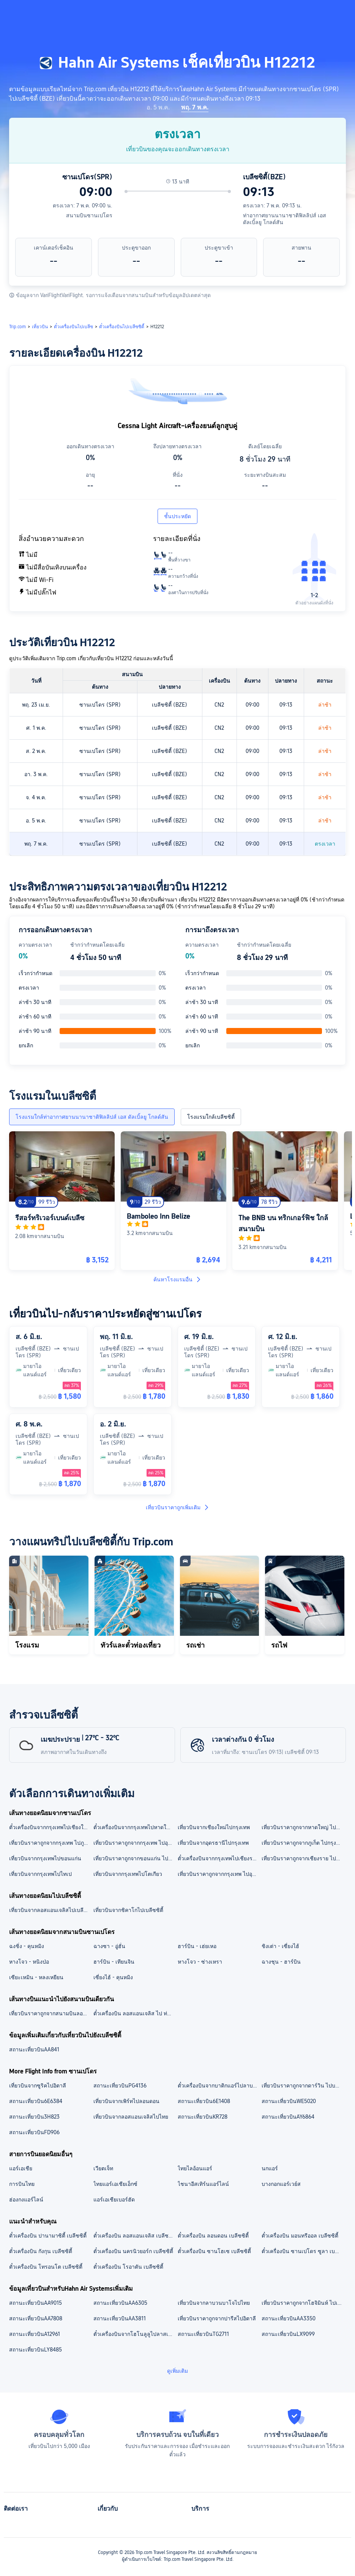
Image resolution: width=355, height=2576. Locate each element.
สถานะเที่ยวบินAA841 (34, 2049)
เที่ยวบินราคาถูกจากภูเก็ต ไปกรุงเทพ (303, 1843)
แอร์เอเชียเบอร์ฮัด (114, 2199)
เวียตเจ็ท (103, 2168)
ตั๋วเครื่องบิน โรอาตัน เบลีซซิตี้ (128, 2267)
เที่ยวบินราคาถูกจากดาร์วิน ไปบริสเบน (303, 2086)
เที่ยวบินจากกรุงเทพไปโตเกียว (127, 1874)
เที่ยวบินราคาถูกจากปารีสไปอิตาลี (217, 2318)
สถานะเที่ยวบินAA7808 (35, 2318)
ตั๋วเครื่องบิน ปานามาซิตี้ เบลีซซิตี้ (48, 2236)
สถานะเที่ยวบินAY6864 (288, 2117)
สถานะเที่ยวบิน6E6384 (35, 2101)
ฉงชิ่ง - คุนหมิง (26, 1946)
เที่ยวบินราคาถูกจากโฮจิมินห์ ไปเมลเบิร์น (303, 2303)
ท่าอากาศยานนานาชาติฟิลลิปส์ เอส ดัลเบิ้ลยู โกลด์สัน (284, 218)
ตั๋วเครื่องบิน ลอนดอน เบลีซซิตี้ (213, 2236)
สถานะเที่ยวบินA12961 (34, 2334)
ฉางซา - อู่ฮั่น (109, 1946)
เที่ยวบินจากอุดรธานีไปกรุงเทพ (213, 1843)
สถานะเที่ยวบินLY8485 (35, 2350)
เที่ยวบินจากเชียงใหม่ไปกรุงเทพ (214, 1827)
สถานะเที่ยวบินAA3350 (289, 2318)
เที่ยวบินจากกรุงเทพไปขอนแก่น (45, 1858)
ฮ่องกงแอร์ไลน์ (26, 2199)
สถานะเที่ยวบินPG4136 (120, 2086)
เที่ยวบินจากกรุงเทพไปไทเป (40, 1874)
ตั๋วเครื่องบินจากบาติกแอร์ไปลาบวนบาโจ (219, 2086)
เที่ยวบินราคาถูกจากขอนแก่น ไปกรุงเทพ (135, 1858)
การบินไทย (22, 2184)
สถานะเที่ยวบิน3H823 (34, 2117)
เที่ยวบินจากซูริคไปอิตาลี (37, 2086)
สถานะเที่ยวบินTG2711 (203, 2334)
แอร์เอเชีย (20, 2168)
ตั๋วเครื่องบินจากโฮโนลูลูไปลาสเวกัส (135, 2334)
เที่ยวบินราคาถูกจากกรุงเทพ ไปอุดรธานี (135, 1843)
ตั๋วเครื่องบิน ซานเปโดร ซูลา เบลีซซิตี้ (303, 2251)
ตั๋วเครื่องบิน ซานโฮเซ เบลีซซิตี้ (214, 2251)
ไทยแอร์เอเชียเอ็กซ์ (115, 2184)
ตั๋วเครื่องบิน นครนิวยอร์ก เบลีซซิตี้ (133, 2251)
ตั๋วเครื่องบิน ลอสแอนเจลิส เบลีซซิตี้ (134, 2236)
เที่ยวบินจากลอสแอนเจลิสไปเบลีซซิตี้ (51, 1910)
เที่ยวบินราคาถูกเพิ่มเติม (178, 1507)
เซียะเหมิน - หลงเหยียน (36, 1977)
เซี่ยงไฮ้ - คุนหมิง (113, 1977)
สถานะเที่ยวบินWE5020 (289, 2101)
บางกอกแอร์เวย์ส (281, 2184)
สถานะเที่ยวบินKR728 (202, 2117)
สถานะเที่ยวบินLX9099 (288, 2334)
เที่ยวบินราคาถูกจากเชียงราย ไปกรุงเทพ (303, 1858)
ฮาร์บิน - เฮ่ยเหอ (197, 1946)
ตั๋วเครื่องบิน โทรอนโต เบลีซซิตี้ (45, 2267)
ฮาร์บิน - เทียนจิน (113, 1962)
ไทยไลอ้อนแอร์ (195, 2168)
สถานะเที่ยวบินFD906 (34, 2132)
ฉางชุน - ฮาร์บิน (281, 1962)
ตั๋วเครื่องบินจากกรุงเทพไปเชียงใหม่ (49, 1827)
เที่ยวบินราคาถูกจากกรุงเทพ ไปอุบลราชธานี (219, 1874)
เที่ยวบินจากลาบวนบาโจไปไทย (214, 2303)
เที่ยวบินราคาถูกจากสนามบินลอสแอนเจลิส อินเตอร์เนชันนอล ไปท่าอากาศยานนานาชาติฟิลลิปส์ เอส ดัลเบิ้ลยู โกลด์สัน (51, 2013)
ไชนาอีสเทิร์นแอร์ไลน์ (203, 2184)
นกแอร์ (270, 2168)
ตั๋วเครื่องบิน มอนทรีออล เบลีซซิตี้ (300, 2236)
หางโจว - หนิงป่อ (29, 1962)
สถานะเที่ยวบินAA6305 (120, 2303)
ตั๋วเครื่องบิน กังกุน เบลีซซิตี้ (40, 2251)
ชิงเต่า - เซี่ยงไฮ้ (280, 1946)
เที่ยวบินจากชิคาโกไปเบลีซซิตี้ (128, 1910)
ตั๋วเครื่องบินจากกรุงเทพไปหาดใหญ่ (133, 1827)
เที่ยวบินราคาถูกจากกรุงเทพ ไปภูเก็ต (50, 1843)
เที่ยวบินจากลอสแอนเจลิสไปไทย (130, 2117)
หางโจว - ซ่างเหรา (200, 1962)
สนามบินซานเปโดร (89, 215)
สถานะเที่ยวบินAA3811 (119, 2318)
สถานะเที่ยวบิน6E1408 (204, 2101)
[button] (294, 12)
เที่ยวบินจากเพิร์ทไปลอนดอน (126, 2101)
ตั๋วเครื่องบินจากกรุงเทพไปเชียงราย (218, 1858)
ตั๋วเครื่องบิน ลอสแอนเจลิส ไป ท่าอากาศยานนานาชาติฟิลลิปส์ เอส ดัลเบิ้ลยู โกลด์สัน (135, 2013)
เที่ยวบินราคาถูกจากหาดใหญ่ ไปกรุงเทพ (303, 1827)
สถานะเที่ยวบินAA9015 (35, 2303)
